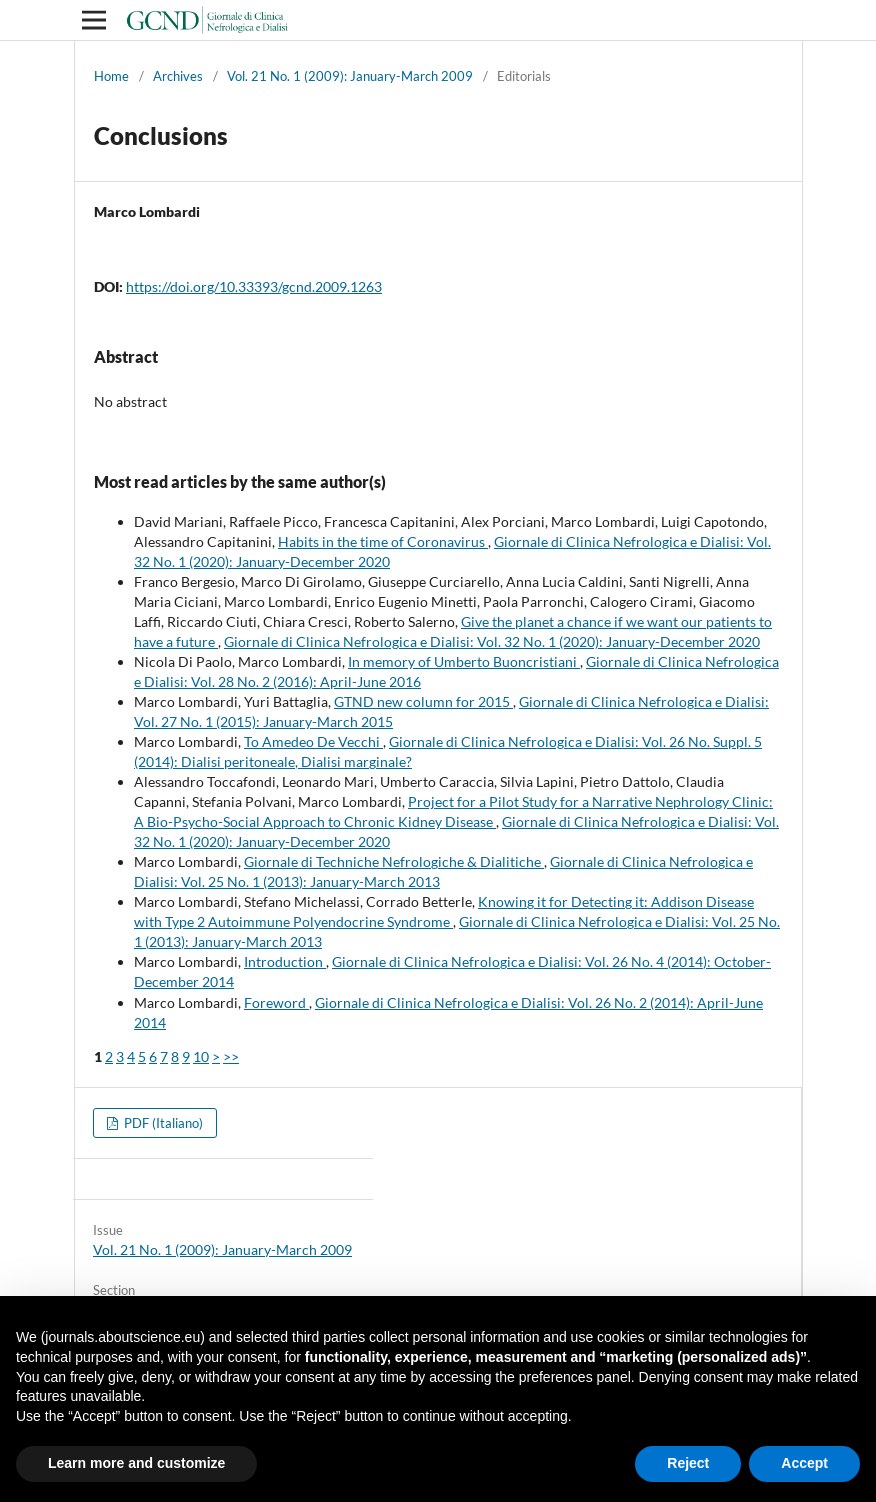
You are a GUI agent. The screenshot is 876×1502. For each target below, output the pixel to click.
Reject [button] (688, 1463)
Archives (178, 76)
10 (201, 1056)
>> (231, 1056)
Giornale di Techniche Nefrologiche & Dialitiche (394, 861)
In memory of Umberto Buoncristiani (464, 661)
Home (111, 76)
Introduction (285, 961)
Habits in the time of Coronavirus (383, 541)
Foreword (276, 1002)
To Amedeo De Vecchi (313, 741)
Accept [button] (804, 1463)
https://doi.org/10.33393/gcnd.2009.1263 (254, 286)
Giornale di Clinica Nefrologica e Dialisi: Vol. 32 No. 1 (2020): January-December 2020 (492, 641)
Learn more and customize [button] (136, 1463)
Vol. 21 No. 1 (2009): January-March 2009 (350, 76)
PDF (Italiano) (162, 1123)
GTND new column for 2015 (423, 701)
